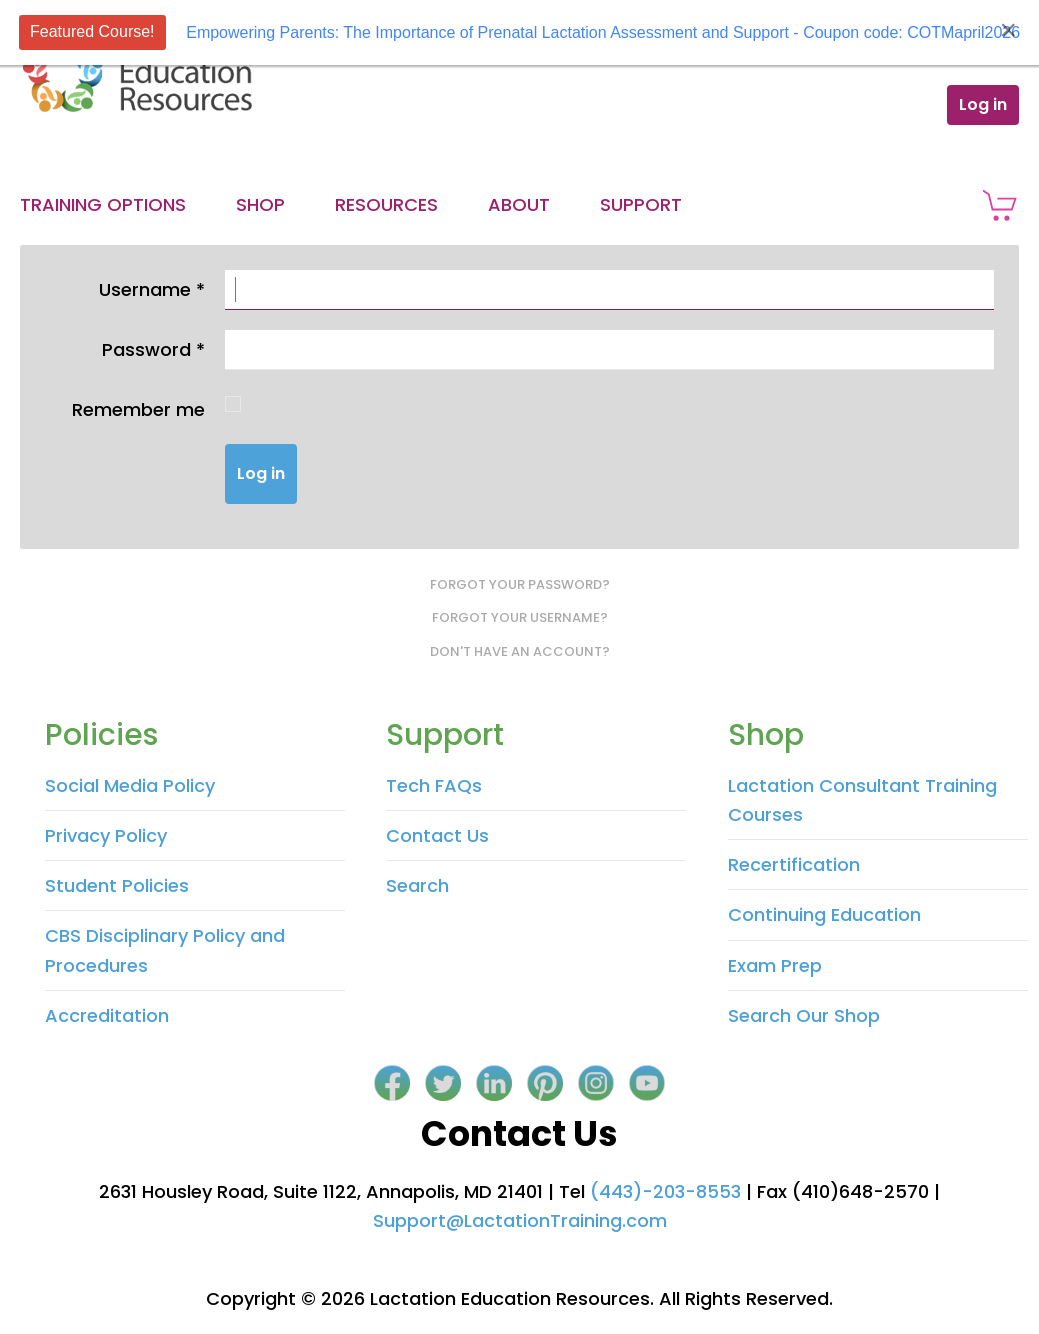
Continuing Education (824, 914)
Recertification (794, 864)
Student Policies (117, 885)
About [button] (519, 204)
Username (152, 289)
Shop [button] (260, 204)
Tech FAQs (434, 785)
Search (417, 885)
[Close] (1008, 30)
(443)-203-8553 (665, 1191)
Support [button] (641, 204)
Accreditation (107, 1015)
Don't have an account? (520, 651)
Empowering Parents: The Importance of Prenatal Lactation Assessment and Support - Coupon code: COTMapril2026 (603, 32)
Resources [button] (386, 204)
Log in (983, 104)
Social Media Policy (130, 785)
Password (153, 349)
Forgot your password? (520, 584)
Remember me (138, 409)
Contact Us (437, 835)
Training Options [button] (103, 204)
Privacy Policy (106, 835)
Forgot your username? (520, 617)
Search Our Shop (804, 1015)
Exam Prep (775, 965)
